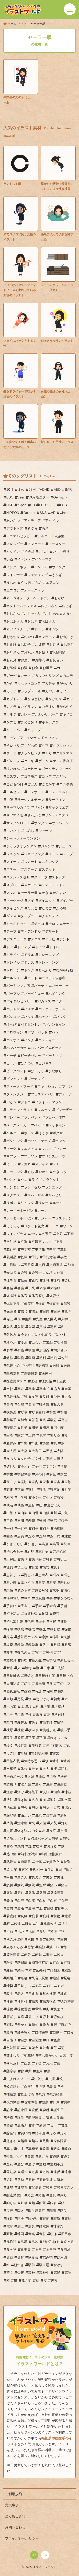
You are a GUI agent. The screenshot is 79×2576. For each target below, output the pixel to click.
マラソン (30, 1156)
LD (33, 505)
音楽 (31, 2234)
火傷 (42, 1823)
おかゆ (59, 598)
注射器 (62, 1784)
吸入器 (59, 1404)
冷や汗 (11, 1342)
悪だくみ (27, 1582)
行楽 (41, 2086)
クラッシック (63, 745)
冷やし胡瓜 (43, 1334)
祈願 (9, 1931)
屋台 (31, 1505)
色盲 (57, 2040)
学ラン (51, 1466)
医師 (56, 1365)
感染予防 (24, 1590)
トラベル (13, 955)
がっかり (66, 683)
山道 (35, 1513)
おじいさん (49, 606)
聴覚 (9, 2009)
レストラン (63, 1218)
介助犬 (11, 1272)
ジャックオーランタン (23, 838)
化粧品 (29, 1365)
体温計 (11, 1296)
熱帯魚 (11, 1862)
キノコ (68, 714)
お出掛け (66, 637)
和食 (24, 1420)
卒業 (31, 1389)
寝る (42, 1489)
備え (9, 1319)
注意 (9, 1792)
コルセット (14, 792)
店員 (20, 1536)
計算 (56, 2102)
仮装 (24, 1280)
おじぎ (67, 606)
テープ (11, 931)
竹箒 (30, 1947)
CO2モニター (39, 497)
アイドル (52, 520)
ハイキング (56, 993)
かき (9, 683)
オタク (68, 613)
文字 (60, 1652)
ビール (11, 1063)
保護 (67, 1303)
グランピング (31, 753)
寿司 (9, 1497)
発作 (31, 1893)
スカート (30, 861)
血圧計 (29, 2086)
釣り (63, 2195)
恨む (46, 1567)
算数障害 (13, 1955)
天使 (49, 1451)
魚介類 (26, 2280)
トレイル (13, 962)
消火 (24, 1807)
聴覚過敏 (24, 2009)
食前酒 (65, 2249)
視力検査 (56, 2094)
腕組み (66, 2024)
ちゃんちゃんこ (18, 924)
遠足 (9, 2179)
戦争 (27, 1598)
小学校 (22, 1497)
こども (61, 776)
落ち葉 (68, 2055)
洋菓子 (33, 1792)
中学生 (40, 1249)
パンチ (29, 1040)
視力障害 (13, 2102)
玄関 (24, 1869)
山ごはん (53, 1505)
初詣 (20, 1350)
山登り (11, 1513)
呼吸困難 (38, 1412)
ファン (67, 1086)
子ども (26, 1466)
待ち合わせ (14, 1551)
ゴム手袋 (66, 784)
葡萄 (38, 2063)
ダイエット (46, 900)
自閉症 (37, 2040)
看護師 (11, 1916)
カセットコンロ (29, 683)
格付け (59, 1714)
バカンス (44, 1001)
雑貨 (57, 2218)
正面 (42, 1738)
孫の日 (40, 1474)
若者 (46, 2048)
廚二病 (55, 1536)
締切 (9, 1986)
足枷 (46, 2141)
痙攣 (42, 1885)
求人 (46, 1769)
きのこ (11, 722)
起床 (24, 2141)
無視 (66, 1838)
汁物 (35, 1769)
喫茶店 (11, 1427)
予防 (35, 1257)
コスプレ (13, 776)
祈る (64, 1924)
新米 (9, 1668)
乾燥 (24, 1257)
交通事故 (56, 1265)
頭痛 (53, 2234)
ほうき (43, 1133)
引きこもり (14, 1544)
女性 (38, 1458)
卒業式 (44, 1389)
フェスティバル (42, 1094)
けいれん (13, 768)
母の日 (11, 1753)
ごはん (32, 784)
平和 (9, 1528)
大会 (24, 1451)
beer (21, 497)
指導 (30, 1621)
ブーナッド (35, 1079)
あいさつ (13, 520)
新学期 (51, 1660)
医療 (67, 1365)
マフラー (13, 1156)
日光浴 (59, 1668)
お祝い (29, 652)
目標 (50, 1908)
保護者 (11, 1311)
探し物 (55, 1629)
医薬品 (47, 1381)
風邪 (24, 2241)
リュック (27, 1203)
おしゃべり (32, 613)
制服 (31, 1350)
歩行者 (37, 1745)
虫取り (39, 2079)
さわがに (34, 815)
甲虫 (9, 1877)
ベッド (39, 1125)
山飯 (46, 1513)
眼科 (46, 1916)
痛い (53, 1885)
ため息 (61, 908)
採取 (31, 1629)
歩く (9, 1745)
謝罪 (60, 2117)
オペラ (39, 629)
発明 (42, 1893)
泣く (38, 1784)
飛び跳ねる (51, 2241)
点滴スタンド (16, 1838)
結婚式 (11, 1978)
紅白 (56, 1962)
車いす (19, 2148)
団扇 (46, 1427)
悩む (67, 1575)
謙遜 (49, 2117)
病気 (20, 1885)
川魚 (64, 1513)
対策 (67, 1489)
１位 (21, 489)
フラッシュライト (19, 1110)
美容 (38, 1986)
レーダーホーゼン (19, 1218)
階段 (20, 2218)
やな (24, 1179)
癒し (20, 1893)
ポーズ (29, 1133)
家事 (46, 1482)
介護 (24, 1272)
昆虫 (27, 1683)
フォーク (65, 1094)
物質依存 (52, 1862)
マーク (11, 1148)
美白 (49, 1986)
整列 (49, 1652)
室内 (35, 1482)
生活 (51, 1869)
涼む (67, 1807)
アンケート (35, 544)
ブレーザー (63, 1110)
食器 (9, 2257)
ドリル (29, 955)
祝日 (31, 1931)
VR (53, 513)
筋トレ (54, 1947)
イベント (24, 559)
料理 (24, 1660)
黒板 (54, 2280)
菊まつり (13, 2055)
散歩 (9, 1652)
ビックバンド (16, 1071)
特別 (67, 1862)
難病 (67, 2218)
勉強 (9, 1358)
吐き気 (44, 1404)
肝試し (11, 2017)
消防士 (48, 1807)
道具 (35, 2172)
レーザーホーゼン (19, 1210)
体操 (42, 1288)
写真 (53, 1327)
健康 (46, 1311)
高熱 (67, 2272)
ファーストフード (19, 1086)
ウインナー (14, 575)
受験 (57, 1396)
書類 (9, 1699)
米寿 (49, 1955)
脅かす (22, 2024)
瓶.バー (37, 1869)
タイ (30, 900)
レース (42, 1210)
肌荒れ (59, 2009)
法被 (63, 1776)
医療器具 (13, 1373)
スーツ (53, 854)
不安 (70, 1234)
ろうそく (13, 1226)
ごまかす (48, 784)
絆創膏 (55, 1970)
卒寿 (20, 1389)
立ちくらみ (14, 1947)
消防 (35, 1807)
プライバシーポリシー (22, 2538)
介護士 (37, 1272)
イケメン (13, 551)
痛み (64, 1885)
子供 (38, 1466)
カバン (50, 691)
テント (64, 939)
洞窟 (57, 1792)
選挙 (20, 2179)
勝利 (42, 1358)
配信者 (37, 2187)
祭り (42, 1931)
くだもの (30, 745)
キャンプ (34, 730)
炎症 (52, 1831)
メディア (41, 1164)
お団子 (26, 644)
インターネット (18, 567)
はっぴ (11, 1024)
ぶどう (11, 1102)
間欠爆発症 (36, 2210)
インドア (41, 567)
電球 (9, 2226)
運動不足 (57, 2164)
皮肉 (9, 1908)
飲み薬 (62, 2257)
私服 (53, 1931)
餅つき (19, 2265)
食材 (20, 2257)
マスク (47, 1148)
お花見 (11, 660)
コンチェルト (58, 792)
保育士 (54, 1303)
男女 (49, 1877)
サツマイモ (14, 815)
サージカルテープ (30, 799)
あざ (45, 528)
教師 (67, 1645)
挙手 (41, 1621)
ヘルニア (13, 1133)
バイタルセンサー (19, 1001)
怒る (49, 1559)
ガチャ (50, 683)
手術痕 (51, 1606)
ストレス (58, 877)
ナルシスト (14, 978)
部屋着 (22, 2187)
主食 (63, 1249)
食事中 (51, 2249)
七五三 (47, 1234)
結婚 (67, 1970)
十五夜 (61, 1381)
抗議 (45, 1614)
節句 (38, 1955)
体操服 (55, 1288)
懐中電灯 (13, 1598)
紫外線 (41, 1970)
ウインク (58, 567)
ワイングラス (16, 1234)
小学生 (37, 1497)
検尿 (9, 1730)
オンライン (46, 637)
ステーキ (13, 869)
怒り (24, 1559)
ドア (9, 947)
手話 (63, 1606)
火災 (53, 1823)
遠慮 (67, 2172)
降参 (9, 2218)
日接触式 (13, 1676)
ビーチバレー (31, 1055)
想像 (9, 1590)
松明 (46, 1707)
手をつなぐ (65, 1598)
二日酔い (13, 1265)
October (29, 513)
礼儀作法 (50, 1924)
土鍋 (31, 1435)
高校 (31, 2272)
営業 (24, 1427)
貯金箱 (11, 2133)
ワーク (53, 1226)
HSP (9, 505)
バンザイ (13, 1040)
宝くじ (11, 1482)
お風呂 (48, 668)
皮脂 (20, 1908)
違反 (57, 2172)
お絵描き (59, 652)
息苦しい (13, 1575)
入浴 (9, 1327)
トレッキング (48, 962)
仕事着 (11, 1280)
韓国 (20, 2234)
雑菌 (46, 2218)
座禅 (42, 1536)
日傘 (46, 1668)
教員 (57, 1645)
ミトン (11, 1164)
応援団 (11, 1559)
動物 (20, 1358)
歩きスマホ (58, 1738)
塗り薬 (55, 1435)
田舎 (69, 1869)
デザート (52, 931)
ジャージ (45, 830)
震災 (31, 2226)
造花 (9, 2164)
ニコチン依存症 (53, 978)
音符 (42, 2234)
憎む (67, 1590)
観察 (45, 2102)
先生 (39, 1319)
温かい (26, 1815)
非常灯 (59, 2226)
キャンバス (14, 730)
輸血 (67, 2148)
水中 (56, 1761)
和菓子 (11, 1420)
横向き (33, 1730)
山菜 (24, 1513)
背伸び (59, 2017)
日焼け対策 (46, 1676)
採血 (42, 1629)
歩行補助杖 (54, 1745)
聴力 (35, 2001)
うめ (38, 582)
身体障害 (60, 2141)
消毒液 (11, 1807)
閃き (20, 2210)
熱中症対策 (29, 1854)
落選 (27, 2063)
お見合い (56, 660)
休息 (46, 1280)
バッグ (61, 1017)
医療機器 (30, 1373)
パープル (13, 993)
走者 (63, 2133)
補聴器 (11, 2094)
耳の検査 (49, 1993)
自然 (24, 2040)
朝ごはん (42, 1699)
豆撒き (22, 2125)
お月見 (54, 644)
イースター (56, 544)
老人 (20, 1993)
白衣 (53, 1900)
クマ (45, 745)
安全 (52, 1474)
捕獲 (63, 1621)
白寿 (20, 1900)
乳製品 (11, 1257)
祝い (20, 1931)
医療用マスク (16, 1381)
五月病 (29, 1265)
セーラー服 (29, 892)
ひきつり (27, 1063)
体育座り (38, 1296)
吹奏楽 (11, 1412)
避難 (31, 2179)
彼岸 (67, 1544)
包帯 (64, 1358)
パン (55, 1032)
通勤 (56, 2156)
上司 (59, 1234)
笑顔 (41, 1947)
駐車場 (44, 2265)
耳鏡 (9, 2001)
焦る (9, 1846)
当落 (45, 1544)
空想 (63, 1939)
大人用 (11, 1451)
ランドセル (32, 1187)
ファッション (47, 1086)
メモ (56, 1164)
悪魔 (52, 1582)
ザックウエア (58, 807)
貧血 (64, 2125)
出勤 (49, 1342)
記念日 (22, 2110)
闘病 (52, 2210)
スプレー (13, 885)
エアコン (52, 582)
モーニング (14, 1172)
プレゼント (32, 1117)
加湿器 (44, 1350)
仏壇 (49, 1272)
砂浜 (17, 1924)
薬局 (39, 2071)
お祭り (43, 652)
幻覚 (46, 1528)
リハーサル (35, 1195)
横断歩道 (49, 1730)
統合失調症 (40, 1978)
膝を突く (24, 2032)
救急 (20, 1645)
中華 (52, 1249)
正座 (31, 1738)
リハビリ (55, 1195)
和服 (63, 1412)
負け (53, 2125)
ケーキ (29, 761)
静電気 (44, 2226)
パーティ (41, 986)
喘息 (53, 1420)
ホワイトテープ (39, 1141)
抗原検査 (30, 1614)
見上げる (27, 2094)
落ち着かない (48, 2055)
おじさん (13, 613)
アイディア (32, 520)
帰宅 (53, 1520)
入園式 (52, 1319)
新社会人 (67, 1660)
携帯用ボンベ (27, 1637)
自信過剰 (41, 2032)
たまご (47, 908)
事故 (63, 1257)
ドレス (29, 962)
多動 (46, 1443)
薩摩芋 (11, 2071)
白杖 (42, 1900)
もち (30, 1172)
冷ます (26, 1334)
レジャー (44, 1218)
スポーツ (30, 885)
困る (9, 1435)
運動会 (11, 2172)
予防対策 (49, 1257)
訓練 (67, 2102)
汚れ (64, 1769)
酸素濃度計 (14, 2195)
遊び (20, 2164)
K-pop (22, 505)
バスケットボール (51, 1009)
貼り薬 (40, 2133)
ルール (58, 1203)
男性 (60, 1877)
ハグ (58, 1001)
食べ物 (11, 2249)
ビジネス (45, 1063)
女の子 (26, 1458)
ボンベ (60, 1141)
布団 (20, 1520)
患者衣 (43, 1575)
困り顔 (59, 1427)
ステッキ (48, 869)
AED (57, 489)
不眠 (24, 1241)
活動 (9, 1800)
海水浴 (66, 1800)
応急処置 (59, 1551)
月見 (20, 1699)
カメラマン (29, 706)
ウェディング (37, 575)
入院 (20, 1327)
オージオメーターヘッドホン (28, 598)
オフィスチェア (18, 629)
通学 (67, 2156)
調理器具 (35, 2117)
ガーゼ (11, 675)
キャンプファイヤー (21, 737)
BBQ (9, 497)
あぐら (32, 528)
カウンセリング (47, 675)
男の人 (22, 1877)
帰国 (42, 1520)
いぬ (9, 559)
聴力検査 (49, 2001)
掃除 (9, 1629)
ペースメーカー (18, 1125)
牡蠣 (38, 1862)
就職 (20, 1505)
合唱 (20, 1404)
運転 (24, 2172)
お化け (11, 644)
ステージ (30, 869)
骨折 (20, 2272)
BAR (68, 489)
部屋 (9, 2187)
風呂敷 (66, 2234)
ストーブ (41, 877)
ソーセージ (14, 900)
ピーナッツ (53, 1055)
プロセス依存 (55, 1117)
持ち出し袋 (14, 1621)
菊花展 (29, 2055)
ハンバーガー (16, 1048)
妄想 (49, 1458)
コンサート (35, 792)
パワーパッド (37, 1032)
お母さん (13, 652)
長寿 (9, 2210)
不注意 (11, 1241)
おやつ (29, 637)
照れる (52, 1846)
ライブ (37, 1179)
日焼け (29, 1676)
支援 (67, 1637)
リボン (11, 1203)
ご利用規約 (13, 2494)
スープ (68, 854)
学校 (63, 1466)
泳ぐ (20, 1792)
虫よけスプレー (18, 2079)
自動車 (58, 2032)
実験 (24, 1482)
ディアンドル (31, 931)
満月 (63, 1815)
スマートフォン (53, 885)
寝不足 (55, 1489)
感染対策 (41, 1590)
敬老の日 (24, 1652)
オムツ (53, 629)
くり (48, 753)
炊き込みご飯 (27, 1831)
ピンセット (14, 1079)
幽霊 (9, 1536)
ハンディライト (50, 1040)
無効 (55, 1838)
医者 (34, 1381)
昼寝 (27, 1691)
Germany (60, 497)
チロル (53, 924)
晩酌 (60, 1691)
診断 (46, 2110)
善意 (35, 1420)
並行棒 (11, 1249)
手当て (26, 1606)
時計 (38, 1691)
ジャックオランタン (21, 846)
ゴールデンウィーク (57, 768)
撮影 (56, 1637)
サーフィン (56, 799)
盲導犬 (63, 1908)
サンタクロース (18, 823)
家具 (57, 1482)
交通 (41, 1265)
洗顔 (46, 1792)
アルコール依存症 (50, 536)
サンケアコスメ (57, 815)
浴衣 (35, 1800)
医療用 (47, 1373)
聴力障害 (67, 2001)
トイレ (54, 947)
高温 (57, 2272)
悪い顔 (11, 1582)
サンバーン (60, 823)
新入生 (37, 1660)
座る (31, 1536)
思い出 (62, 1559)
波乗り (11, 1784)
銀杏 (53, 2203)
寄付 (31, 1489)
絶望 (56, 1978)
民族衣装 (13, 1761)
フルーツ (44, 1110)
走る (52, 2133)
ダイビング (14, 908)
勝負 (53, 1358)
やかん (43, 1172)
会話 (9, 1288)
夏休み (11, 1443)
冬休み (11, 1334)
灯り (64, 1823)
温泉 (38, 1815)
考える (33, 1993)
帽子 (64, 1520)
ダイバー (66, 900)
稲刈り (51, 1939)
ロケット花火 (34, 1226)
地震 (42, 1435)
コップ (47, 776)
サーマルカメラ (18, 807)
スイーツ (13, 861)
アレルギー (14, 544)
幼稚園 (59, 1528)
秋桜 (30, 1939)
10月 (9, 489)
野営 (30, 2195)
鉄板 (24, 2203)
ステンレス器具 (18, 877)
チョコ (39, 924)
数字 (38, 1652)
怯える (22, 1567)
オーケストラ (34, 590)
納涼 (20, 1970)
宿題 (20, 1489)
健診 (57, 1311)
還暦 (60, 2179)
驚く (9, 2272)
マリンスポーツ (53, 1156)
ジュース (65, 846)
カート (26, 675)
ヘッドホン (56, 1125)
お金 (35, 668)
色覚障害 (13, 2048)
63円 (32, 489)
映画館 (40, 1683)
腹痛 (9, 2032)
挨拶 (52, 1621)
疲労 (9, 1885)
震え (20, 2226)
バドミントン (31, 1024)
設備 (35, 2110)
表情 (52, 2086)
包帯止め (13, 1365)
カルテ (11, 714)
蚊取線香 (13, 2086)
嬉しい (11, 1466)
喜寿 (64, 1420)
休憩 (57, 1280)
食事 (38, 2249)
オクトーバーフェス (21, 606)
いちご (43, 551)
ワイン (68, 1226)
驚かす (59, 2265)
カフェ (64, 691)
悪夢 (41, 1582)
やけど (11, 1179)
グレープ (13, 761)
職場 (38, 2009)
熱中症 (11, 1854)
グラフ (11, 753)
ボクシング (14, 1141)
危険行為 (13, 1396)
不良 (59, 1241)
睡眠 (67, 1916)
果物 (20, 1714)
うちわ (11, 582)
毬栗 (56, 1753)
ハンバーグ (39, 1048)
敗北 (46, 1645)
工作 (9, 1520)
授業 (20, 1629)
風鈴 (35, 2241)
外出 (24, 1443)
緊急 (67, 1978)
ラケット (52, 1179)
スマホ (11, 892)
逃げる (43, 2156)
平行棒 (22, 1528)
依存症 (29, 1303)
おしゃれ (52, 613)
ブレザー (13, 1117)
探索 (9, 1637)
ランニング (53, 1187)
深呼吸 (11, 1815)
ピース (57, 1048)
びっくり (37, 1071)
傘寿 (67, 1311)
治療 (52, 1776)
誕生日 (59, 2110)
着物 (57, 1916)
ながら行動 (64, 970)
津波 (67, 1792)
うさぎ (57, 575)
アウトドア (14, 528)
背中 (46, 2017)
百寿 (64, 1900)
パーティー (60, 986)
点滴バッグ (39, 1838)
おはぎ (32, 621)
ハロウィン (14, 1032)
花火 (35, 2048)
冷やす (61, 1334)
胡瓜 (9, 2024)
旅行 (28, 1668)
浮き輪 (22, 1800)
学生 (9, 1474)
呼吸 (24, 1412)
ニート (32, 978)
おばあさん (14, 621)
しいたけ (13, 830)
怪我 (9, 1567)
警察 (9, 2125)
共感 (42, 1327)
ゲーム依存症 (63, 761)
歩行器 (22, 1745)
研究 (28, 1924)
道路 (46, 2172)
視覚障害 (30, 2102)
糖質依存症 (40, 1962)
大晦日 (37, 1451)
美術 (60, 1986)
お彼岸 (40, 644)
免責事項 (12, 2505)
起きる (11, 2141)
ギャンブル (49, 737)
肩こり (33, 2017)
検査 (20, 1730)
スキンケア (50, 861)
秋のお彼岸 (14, 1939)
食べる (69, 2241)
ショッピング (34, 854)
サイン (39, 807)
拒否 (56, 1614)
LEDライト (47, 505)
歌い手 (65, 1730)
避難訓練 (46, 2179)
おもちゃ (13, 637)
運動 (42, 2164)
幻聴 (35, 1528)
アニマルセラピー (19, 536)
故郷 (9, 1645)
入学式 (66, 1319)
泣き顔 (26, 1784)
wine (63, 513)
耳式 (63, 1993)
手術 (38, 1606)
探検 (67, 1629)
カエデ (68, 675)
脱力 (46, 2024)
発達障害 (57, 1893)
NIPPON (12, 513)
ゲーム (43, 761)
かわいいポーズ (47, 714)
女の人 (11, 1458)
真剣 (24, 1916)
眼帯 (35, 1916)
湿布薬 (51, 1815)
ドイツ (40, 947)
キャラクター (52, 722)
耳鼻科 (22, 2001)
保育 (41, 1303)
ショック (13, 854)
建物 (67, 1536)
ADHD (45, 489)
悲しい (65, 1582)
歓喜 (20, 1738)
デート (68, 924)
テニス (36, 939)
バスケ (29, 1009)
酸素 (49, 2187)
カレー (26, 714)
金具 (52, 2195)
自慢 (70, 2032)
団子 (35, 1427)
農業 (30, 2156)
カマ (69, 699)
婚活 (60, 1458)
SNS (43, 513)
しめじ (29, 830)
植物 (60, 1722)
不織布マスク (42, 1241)
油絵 (41, 1776)
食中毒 (26, 2249)
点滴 (63, 1831)
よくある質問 (15, 2516)
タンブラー (29, 916)
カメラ (11, 706)
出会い (37, 1342)
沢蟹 (30, 1776)
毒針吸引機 (40, 1753)
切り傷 (62, 1342)
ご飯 (9, 799)
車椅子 (33, 2148)
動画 (31, 1358)
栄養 (39, 1714)
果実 (9, 1714)
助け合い (60, 1350)
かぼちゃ (55, 699)
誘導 (9, 2117)
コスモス (30, 776)
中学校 (26, 1249)
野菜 (41, 2195)
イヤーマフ (43, 559)
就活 (9, 1505)
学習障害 (24, 1474)
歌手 (9, 1738)
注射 (49, 1784)
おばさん (48, 621)
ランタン (13, 1187)
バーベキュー (34, 993)
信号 (24, 1311)
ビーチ (11, 1055)
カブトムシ (14, 699)
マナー (61, 1148)
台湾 (9, 1404)
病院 (31, 1885)
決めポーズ (14, 1776)
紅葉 (9, 1970)
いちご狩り (61, 551)
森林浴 (22, 1722)
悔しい (29, 1575)
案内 (9, 1722)
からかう (66, 706)
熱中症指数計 (52, 1854)
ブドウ (26, 1102)
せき (45, 892)
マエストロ (29, 1148)
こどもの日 (14, 784)
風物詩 (11, 2241)
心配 (30, 1551)
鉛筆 (42, 2203)
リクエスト (14, 1195)
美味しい (24, 1986)
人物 (70, 1265)
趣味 (35, 2141)
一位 (34, 1234)
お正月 (69, 644)
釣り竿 (11, 2203)
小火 (49, 1497)
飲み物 (48, 2257)
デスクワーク (16, 939)
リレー (43, 1203)
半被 (9, 1389)
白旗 (31, 1900)
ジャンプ (47, 846)
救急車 (33, 1645)
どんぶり (45, 970)
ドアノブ (24, 947)
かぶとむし (35, 699)
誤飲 (20, 2117)
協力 (57, 1389)
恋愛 (35, 1567)
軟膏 (46, 2148)
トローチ (13, 970)
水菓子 (11, 1769)
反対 (46, 1396)
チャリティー (52, 916)
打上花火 (13, 1614)
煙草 (39, 1846)
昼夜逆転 (13, 1691)
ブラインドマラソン (50, 1102)
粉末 (60, 1955)
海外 (53, 1800)
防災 (63, 2210)
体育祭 (54, 1296)
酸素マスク (65, 2187)
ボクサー (59, 1133)
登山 (9, 1900)
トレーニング (48, 955)
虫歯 (51, 2079)
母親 (24, 1753)
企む (35, 1280)
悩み (56, 1575)
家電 (9, 1489)
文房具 (11, 1660)
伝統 (31, 1288)
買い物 (26, 2133)
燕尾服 (26, 1862)
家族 (67, 1482)
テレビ (50, 939)
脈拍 (35, 2024)
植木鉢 (48, 1722)
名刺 (31, 1404)
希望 (31, 1520)
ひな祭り (55, 1071)
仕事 (60, 1272)
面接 (9, 2234)
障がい (33, 2218)
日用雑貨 (13, 1683)
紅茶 (67, 1962)
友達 (35, 1396)
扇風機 (40, 1598)
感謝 (56, 1590)
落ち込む (13, 2063)
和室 (52, 1412)
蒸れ (49, 2063)
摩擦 (45, 1637)
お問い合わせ (15, 2527)
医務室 (43, 1365)
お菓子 (26, 660)
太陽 (60, 1451)
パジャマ (13, 1009)
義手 (9, 1993)
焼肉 (20, 1846)
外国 (35, 1443)
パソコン (13, 1017)
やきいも (59, 1172)
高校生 (44, 2272)
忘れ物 (43, 1551)
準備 (9, 1823)
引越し (32, 1544)
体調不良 (13, 1303)
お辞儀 (11, 668)
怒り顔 (37, 1559)
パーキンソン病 (18, 986)
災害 (9, 1831)
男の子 (37, 1877)
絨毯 (24, 1978)
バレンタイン (55, 1024)
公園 (31, 1327)
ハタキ (29, 1017)
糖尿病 (22, 1962)
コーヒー (30, 768)
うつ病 (26, 582)
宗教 (63, 1474)
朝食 (57, 1699)
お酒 (24, 668)
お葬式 (40, 660)
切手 (9, 1350)
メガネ (26, 1164)
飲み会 (33, 2257)
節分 (27, 1955)
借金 (35, 1311)
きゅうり (13, 745)
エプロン (13, 590)
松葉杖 (59, 1707)
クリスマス (64, 753)
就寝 (60, 1497)
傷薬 (28, 1319)
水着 (67, 1761)
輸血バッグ (14, 2156)
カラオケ (48, 706)
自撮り (11, 2040)
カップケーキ (31, 691)
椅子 (35, 1722)
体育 (24, 1296)
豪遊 (42, 2125)
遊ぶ (31, 2164)
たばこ (32, 908)
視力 (41, 2094)
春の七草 (63, 1683)
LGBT (64, 505)
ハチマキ (45, 1017)
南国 (67, 1389)
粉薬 (9, 1962)
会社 (67, 1280)
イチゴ (29, 551)
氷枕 (24, 1769)
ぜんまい (59, 892)
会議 (20, 1288)
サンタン (41, 823)
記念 (9, 2110)
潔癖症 (22, 1823)
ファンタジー (16, 1094)
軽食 (57, 2148)
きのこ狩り (29, 722)
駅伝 (31, 2265)
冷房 (24, 1342)
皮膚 (31, 1908)
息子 (57, 1567)
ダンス (11, 916)
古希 (67, 1396)
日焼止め (66, 1676)
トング (29, 970)
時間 (49, 1691)
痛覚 (9, 1893)
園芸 (20, 1435)
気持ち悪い (32, 1761)
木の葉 (11, 1707)
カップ (11, 691)
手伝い (11, 1606)
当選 (56, 1544)
